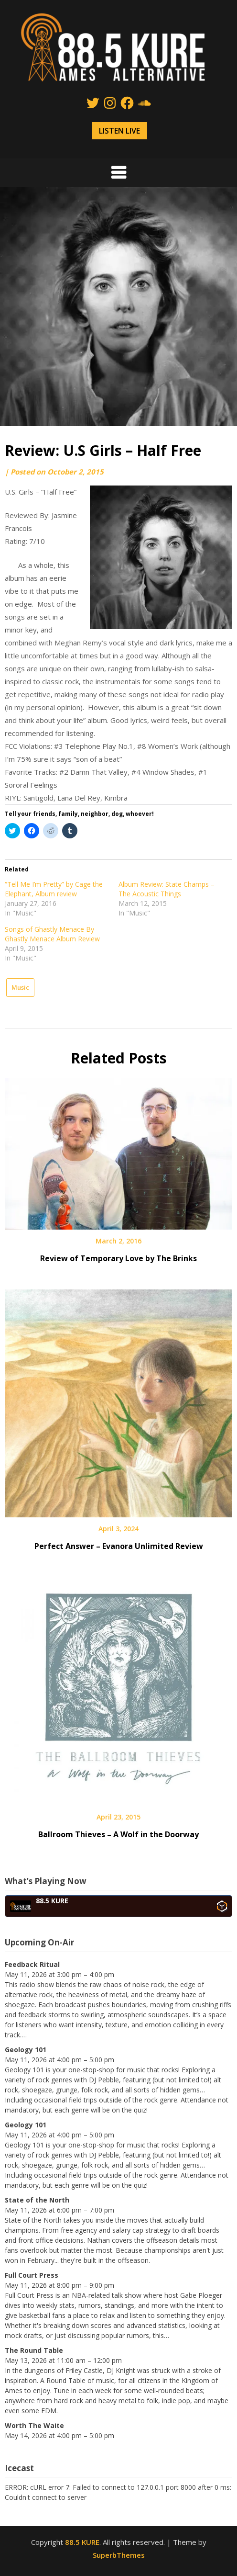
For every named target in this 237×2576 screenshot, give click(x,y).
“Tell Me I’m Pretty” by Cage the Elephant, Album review (54, 889)
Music (20, 987)
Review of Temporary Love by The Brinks (118, 1258)
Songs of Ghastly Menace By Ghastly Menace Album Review (52, 934)
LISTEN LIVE (119, 130)
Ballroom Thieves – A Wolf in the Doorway (118, 1834)
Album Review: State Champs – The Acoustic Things (166, 889)
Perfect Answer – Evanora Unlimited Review (118, 1546)
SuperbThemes (119, 2555)
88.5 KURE (82, 2542)
